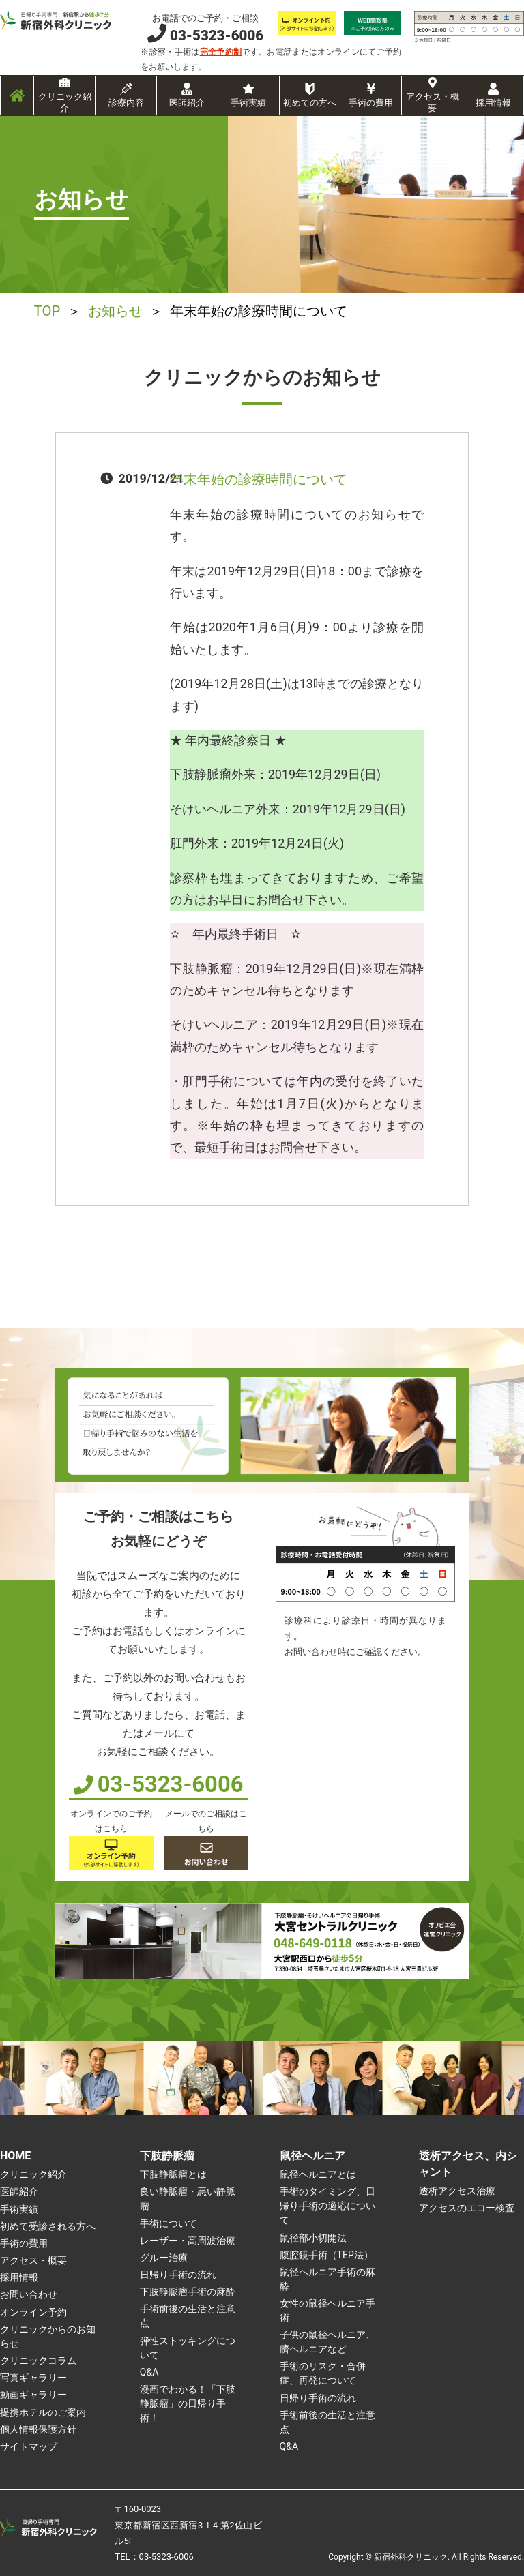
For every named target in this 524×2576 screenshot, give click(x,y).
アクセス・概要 (432, 102)
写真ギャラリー (33, 2377)
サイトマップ (28, 2446)
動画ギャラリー (33, 2394)
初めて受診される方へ (48, 2226)
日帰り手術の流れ (178, 2274)
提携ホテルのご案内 (43, 2412)
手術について (168, 2223)
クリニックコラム (38, 2360)
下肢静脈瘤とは (173, 2174)
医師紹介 (187, 103)
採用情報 (493, 103)
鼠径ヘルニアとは (318, 2174)
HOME (15, 2155)
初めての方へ (309, 103)
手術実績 (248, 103)
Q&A (149, 2372)
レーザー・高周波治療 (187, 2240)
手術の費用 (371, 103)
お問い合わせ (28, 2294)
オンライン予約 (33, 2312)
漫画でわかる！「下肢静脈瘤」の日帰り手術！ (187, 2403)
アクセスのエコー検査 (466, 2207)
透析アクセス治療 (457, 2190)
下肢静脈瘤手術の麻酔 (187, 2291)
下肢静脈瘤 (167, 2155)
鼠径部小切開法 (313, 2237)
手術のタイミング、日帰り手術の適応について (327, 2206)
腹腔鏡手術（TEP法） (326, 2254)
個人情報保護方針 (38, 2429)
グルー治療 (164, 2257)
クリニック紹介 (64, 102)
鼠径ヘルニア (312, 2155)
